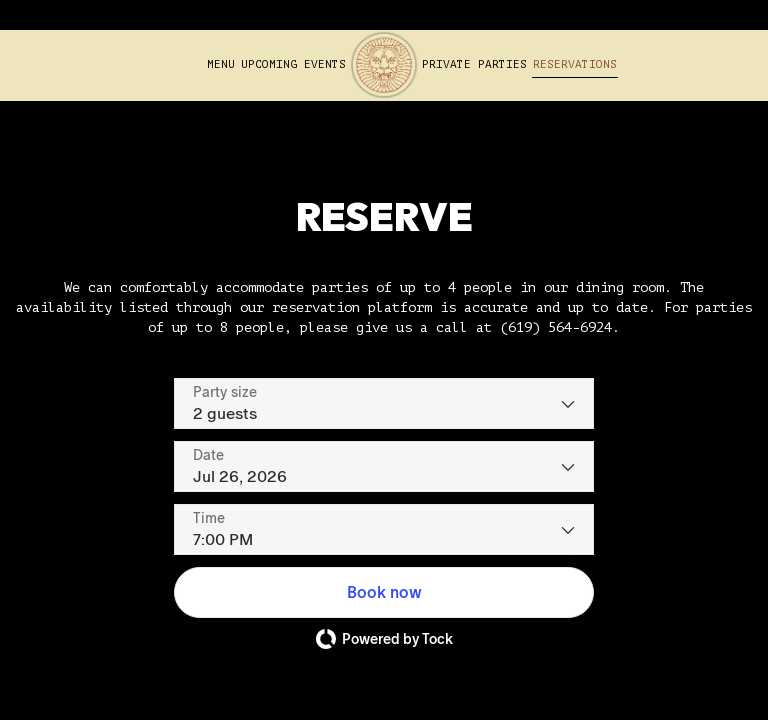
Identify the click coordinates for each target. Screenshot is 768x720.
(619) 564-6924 (556, 327)
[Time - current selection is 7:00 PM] (384, 529)
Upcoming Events (293, 64)
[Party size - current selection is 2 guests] (384, 403)
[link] (384, 65)
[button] (384, 592)
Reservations (575, 64)
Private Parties (474, 64)
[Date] (384, 466)
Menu (221, 64)
